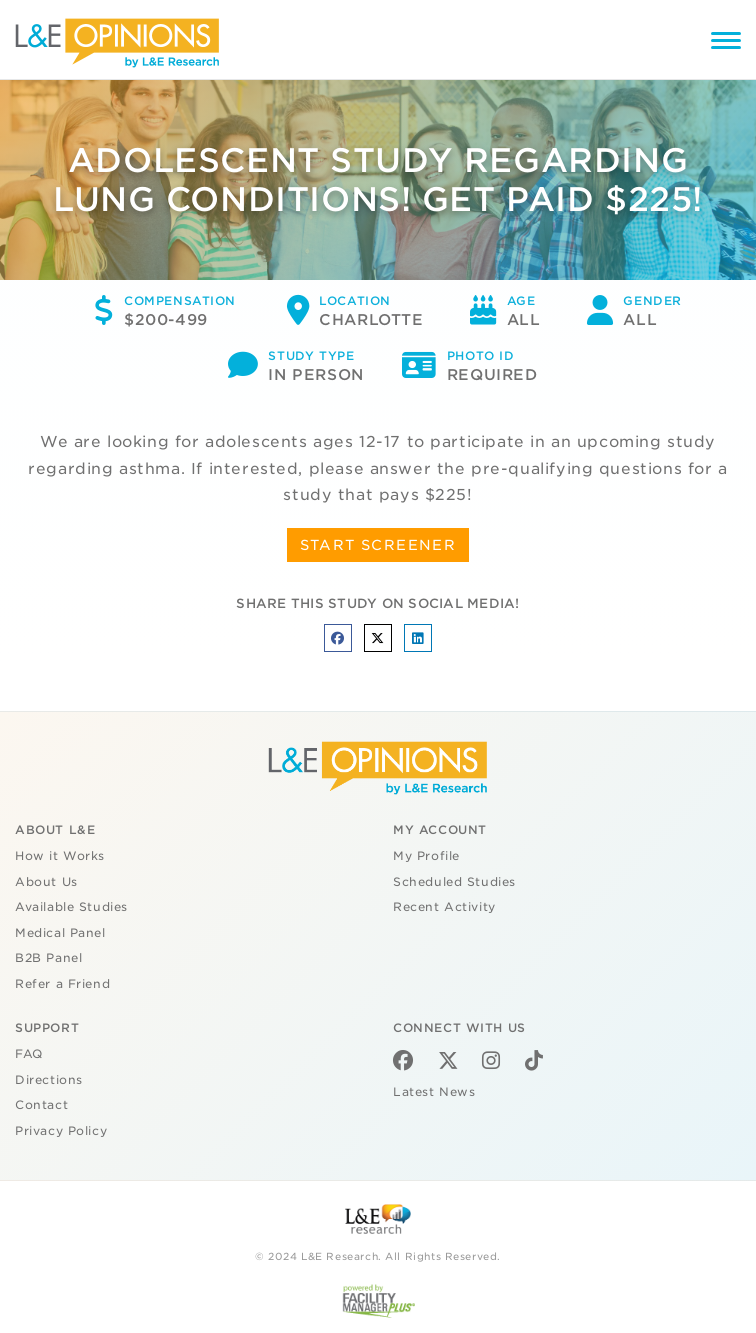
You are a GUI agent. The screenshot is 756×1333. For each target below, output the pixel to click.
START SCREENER (378, 545)
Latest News (434, 1092)
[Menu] (726, 43)
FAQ (29, 1054)
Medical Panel (60, 933)
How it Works (60, 856)
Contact (41, 1105)
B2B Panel (48, 958)
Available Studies (71, 907)
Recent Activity (444, 907)
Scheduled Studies (454, 882)
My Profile (426, 856)
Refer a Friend (62, 984)
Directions (49, 1080)
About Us (46, 882)
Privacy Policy (61, 1131)
